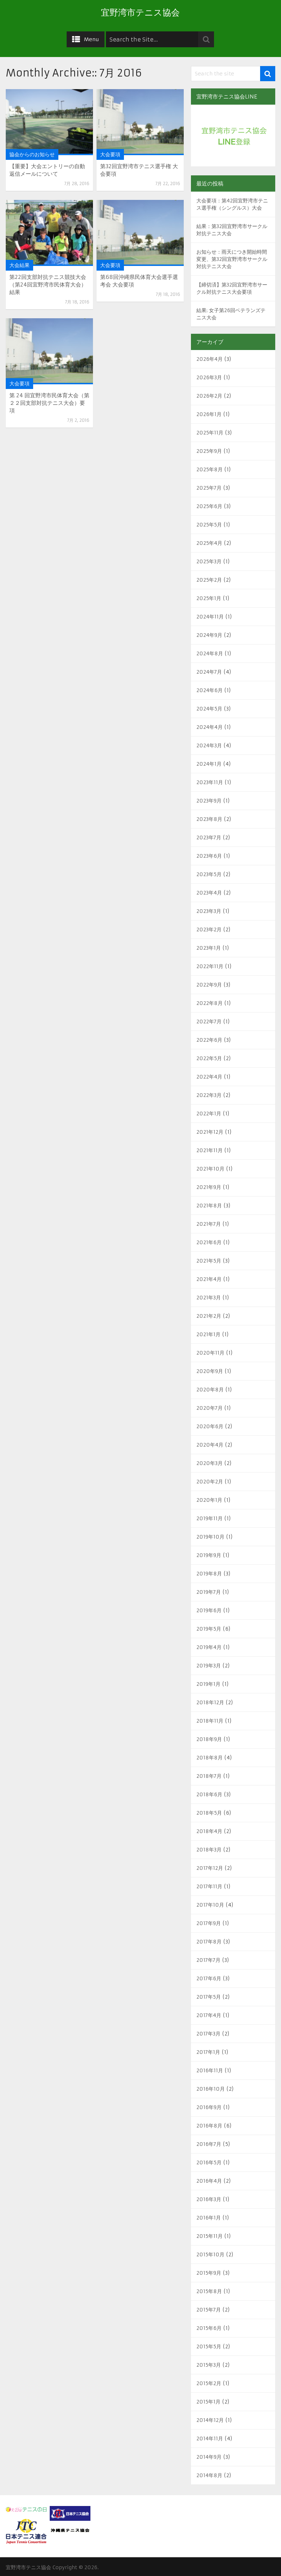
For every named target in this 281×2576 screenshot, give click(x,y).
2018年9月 (209, 1739)
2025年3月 (209, 561)
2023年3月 (208, 911)
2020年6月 (209, 1426)
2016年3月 (208, 2199)
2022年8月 (209, 1003)
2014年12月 (210, 2420)
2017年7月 (208, 1960)
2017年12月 (209, 1868)
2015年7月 (208, 2309)
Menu (91, 39)
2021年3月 (208, 1297)
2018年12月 (210, 1702)
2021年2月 (208, 1316)
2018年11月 (209, 1721)
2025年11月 (209, 432)
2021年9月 (208, 1187)
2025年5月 (209, 524)
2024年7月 (209, 672)
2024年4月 (209, 727)
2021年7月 (208, 1224)
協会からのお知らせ (32, 154)
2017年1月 (208, 2052)
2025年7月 (209, 488)
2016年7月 (208, 2144)
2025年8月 (209, 469)
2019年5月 (208, 1629)
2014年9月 (209, 2457)
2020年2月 (209, 1481)
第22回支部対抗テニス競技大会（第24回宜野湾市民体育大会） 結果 (47, 285)
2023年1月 (208, 948)
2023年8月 (209, 819)
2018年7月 (209, 1776)
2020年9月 (209, 1371)
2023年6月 (209, 856)
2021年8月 (209, 1205)
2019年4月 (209, 1647)
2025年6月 (209, 506)
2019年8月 (209, 1573)
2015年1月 (208, 2401)
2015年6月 (209, 2328)
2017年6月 (208, 1978)
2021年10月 (210, 1168)
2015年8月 (209, 2291)
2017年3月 (208, 2033)
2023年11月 (209, 782)
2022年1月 (208, 1113)
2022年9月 (209, 984)
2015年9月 (208, 2273)
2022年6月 (209, 1040)
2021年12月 (209, 1132)
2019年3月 (208, 1665)
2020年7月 (209, 1408)
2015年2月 (208, 2383)
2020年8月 (210, 1389)
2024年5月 (209, 708)
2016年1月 (208, 2217)
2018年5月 (209, 1813)
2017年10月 (210, 1905)
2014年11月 (209, 2438)
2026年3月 (209, 377)
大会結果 (19, 265)
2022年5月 (209, 1058)
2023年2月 (209, 929)
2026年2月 (209, 396)
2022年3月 (209, 1095)
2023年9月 (209, 800)
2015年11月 (209, 2236)
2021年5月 (208, 1261)
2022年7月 (209, 1021)
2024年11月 (210, 616)
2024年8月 (209, 653)
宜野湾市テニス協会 (140, 12)
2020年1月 (209, 1500)
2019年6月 (209, 1610)
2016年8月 (209, 2125)
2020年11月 (210, 1353)
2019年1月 (208, 1684)
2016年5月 (209, 2162)
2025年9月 (209, 451)
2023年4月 (209, 892)
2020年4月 (209, 1445)
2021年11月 (209, 1150)
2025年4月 (209, 543)
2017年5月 (208, 1997)
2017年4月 (208, 2015)
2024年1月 (209, 764)
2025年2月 (209, 580)
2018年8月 (209, 1757)
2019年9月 (208, 1555)
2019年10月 (210, 1537)
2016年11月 (209, 2070)
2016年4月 (209, 2181)
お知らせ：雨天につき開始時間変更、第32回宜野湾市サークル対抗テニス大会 (231, 259)
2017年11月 (209, 1886)
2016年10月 (210, 2089)
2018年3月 (209, 1849)
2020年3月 (209, 1463)
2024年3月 (209, 745)
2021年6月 (209, 1242)
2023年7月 (208, 837)
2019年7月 (208, 1592)
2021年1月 (208, 1334)
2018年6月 (209, 1794)
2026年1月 (209, 414)
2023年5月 (209, 874)
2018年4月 (209, 1831)
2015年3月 (208, 2365)
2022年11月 (209, 966)
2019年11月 (209, 1518)
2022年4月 (209, 1076)
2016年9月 (209, 2107)
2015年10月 (210, 2254)
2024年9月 (209, 635)
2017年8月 (209, 1941)
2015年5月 (208, 2346)
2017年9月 (208, 1923)
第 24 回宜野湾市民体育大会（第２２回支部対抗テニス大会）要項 (49, 403)
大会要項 (110, 154)
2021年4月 (209, 1279)
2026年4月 (209, 359)
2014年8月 (209, 2475)
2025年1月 (208, 598)
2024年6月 (209, 690)
